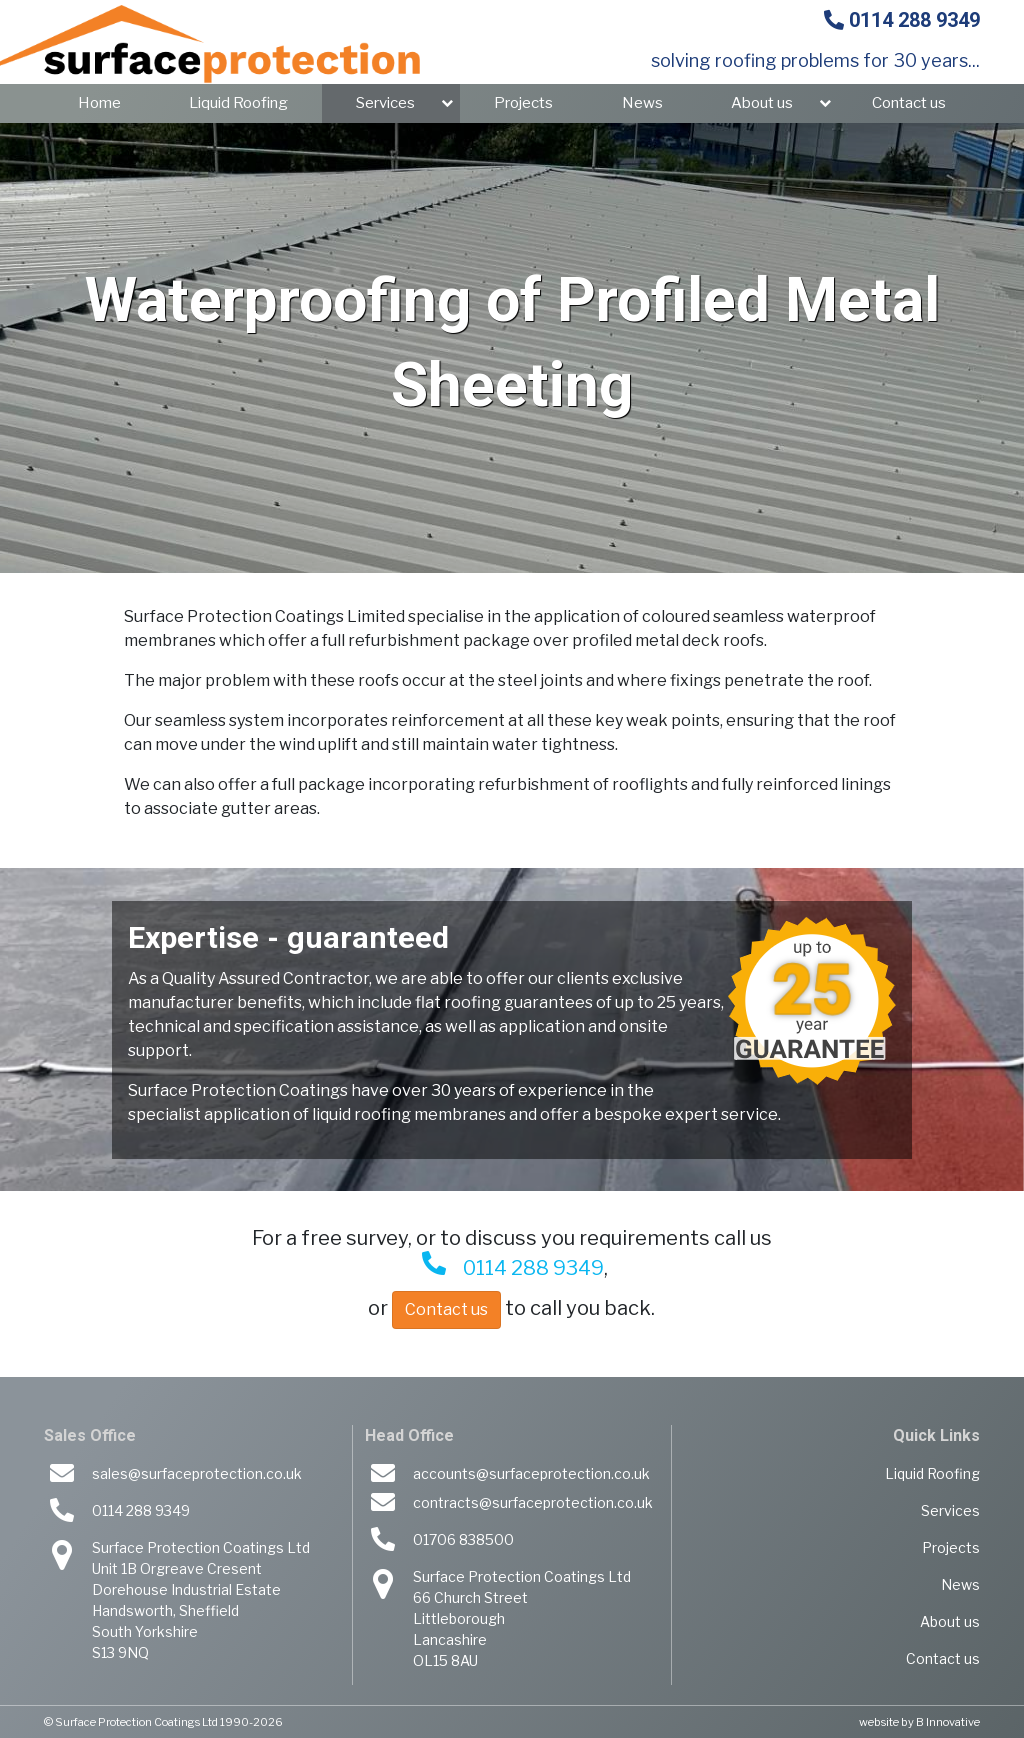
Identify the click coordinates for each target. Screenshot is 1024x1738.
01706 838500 (463, 1539)
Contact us (909, 103)
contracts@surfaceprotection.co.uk (533, 1502)
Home (99, 103)
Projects (523, 103)
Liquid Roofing (238, 103)
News (642, 103)
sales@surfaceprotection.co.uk (197, 1473)
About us (762, 103)
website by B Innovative (919, 1722)
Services (385, 103)
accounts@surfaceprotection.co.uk (531, 1473)
